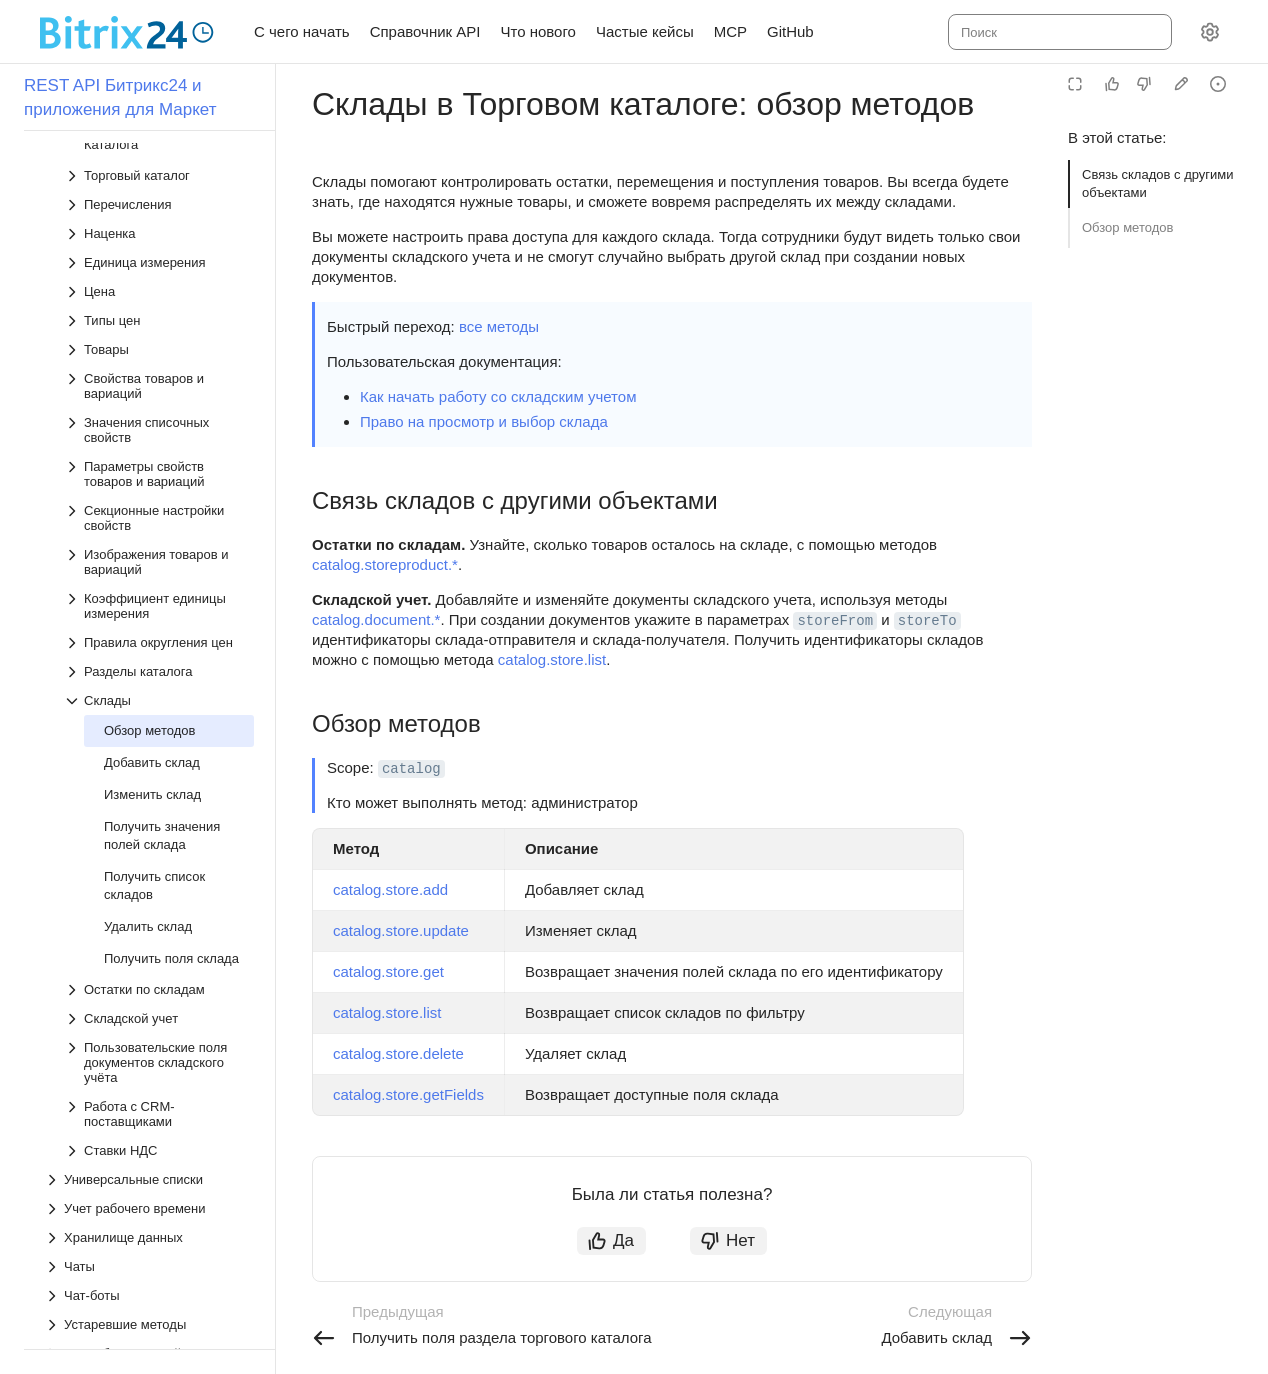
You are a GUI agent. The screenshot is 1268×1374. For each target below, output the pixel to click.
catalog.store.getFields (408, 1094)
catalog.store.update (401, 930)
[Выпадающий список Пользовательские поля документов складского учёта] (159, 735)
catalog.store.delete (398, 1053)
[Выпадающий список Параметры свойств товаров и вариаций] (159, 147)
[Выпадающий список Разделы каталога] (159, 344)
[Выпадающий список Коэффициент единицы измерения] (159, 279)
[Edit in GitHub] (1181, 84)
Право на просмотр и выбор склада (484, 421)
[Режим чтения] (1075, 84)
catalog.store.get (388, 971)
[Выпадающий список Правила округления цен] (159, 315)
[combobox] (1058, 32)
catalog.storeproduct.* (385, 564)
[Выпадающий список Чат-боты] (149, 968)
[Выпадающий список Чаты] (149, 939)
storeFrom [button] (835, 621)
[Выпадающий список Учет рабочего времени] (149, 881)
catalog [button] (411, 769)
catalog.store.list (552, 659)
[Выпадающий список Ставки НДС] (159, 823)
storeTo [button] (927, 621)
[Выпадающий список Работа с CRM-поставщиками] (159, 787)
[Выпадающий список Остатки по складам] (159, 662)
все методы (499, 326)
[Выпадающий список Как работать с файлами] (149, 1026)
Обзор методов (1127, 227)
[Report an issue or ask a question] (1218, 84)
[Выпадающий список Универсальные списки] (149, 852)
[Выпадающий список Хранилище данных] (149, 910)
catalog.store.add (390, 889)
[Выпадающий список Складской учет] (159, 691)
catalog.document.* (376, 619)
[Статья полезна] (1112, 84)
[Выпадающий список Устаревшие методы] (149, 997)
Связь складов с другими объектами (1158, 183)
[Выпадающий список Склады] (159, 373)
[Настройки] (1210, 32)
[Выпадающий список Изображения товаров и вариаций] (159, 235)
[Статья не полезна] (1144, 84)
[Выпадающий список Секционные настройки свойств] (159, 191)
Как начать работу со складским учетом (498, 396)
